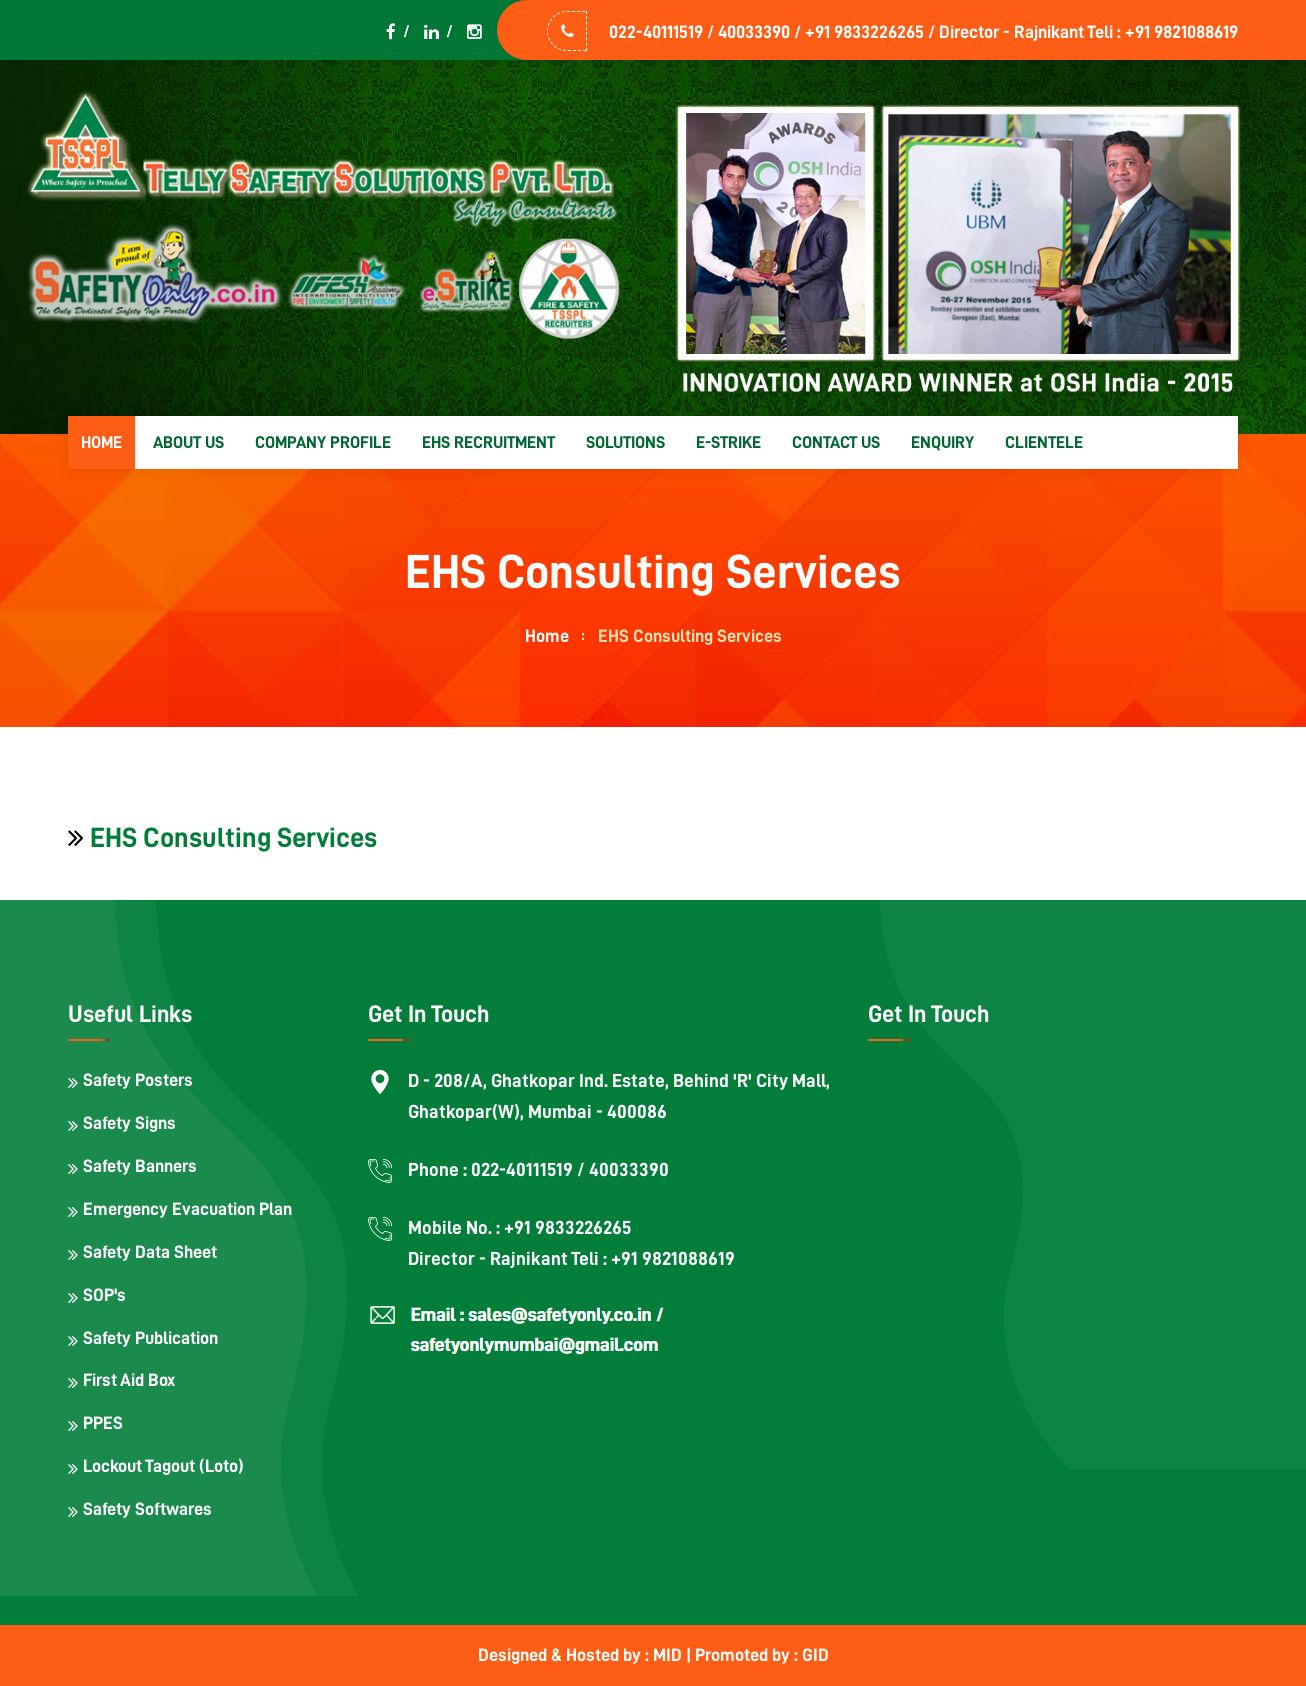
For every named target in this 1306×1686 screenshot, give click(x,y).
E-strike (728, 442)
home (547, 636)
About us (188, 442)
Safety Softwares (147, 1509)
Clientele (1044, 442)
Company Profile (323, 442)
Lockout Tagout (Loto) (163, 1466)
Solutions (625, 442)
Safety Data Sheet (150, 1252)
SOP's (104, 1295)
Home (101, 442)
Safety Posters (138, 1080)
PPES (103, 1423)
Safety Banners (140, 1166)
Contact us (836, 442)
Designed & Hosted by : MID (582, 1655)
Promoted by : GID (762, 1655)
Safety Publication (150, 1338)
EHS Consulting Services (233, 838)
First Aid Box (129, 1380)
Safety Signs (129, 1123)
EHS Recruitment (488, 442)
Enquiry (942, 442)
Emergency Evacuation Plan (187, 1209)
